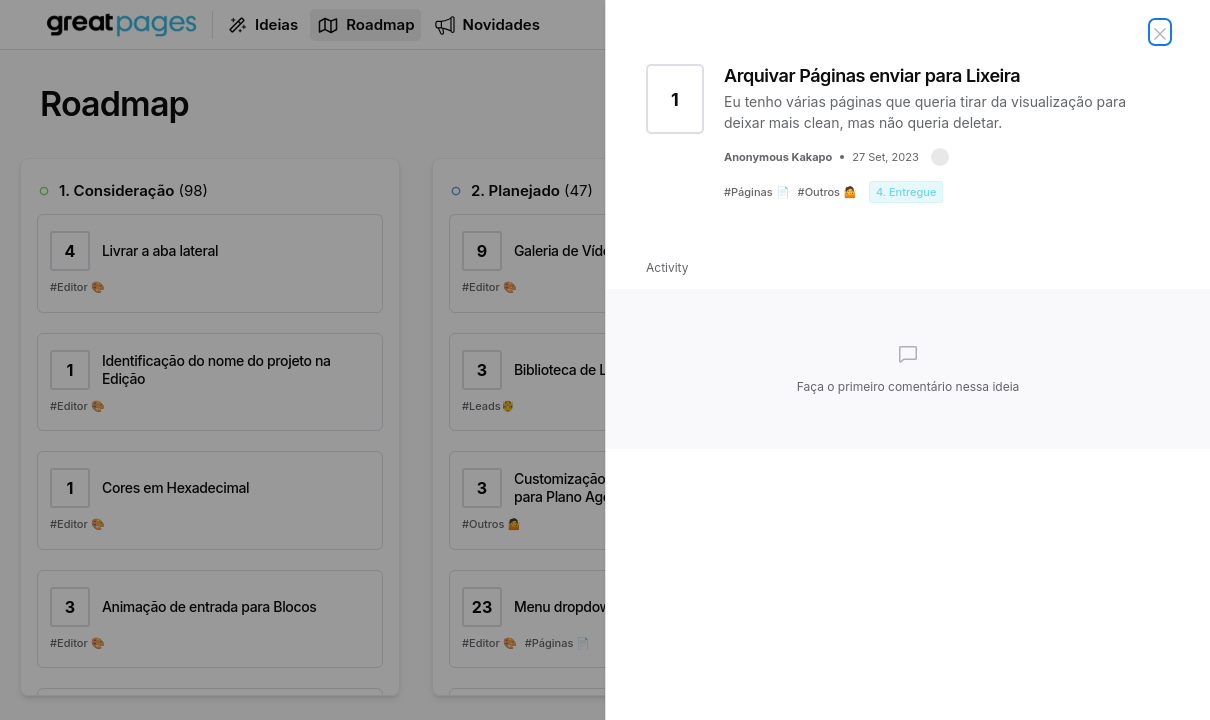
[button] (940, 157)
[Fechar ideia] (1160, 32)
